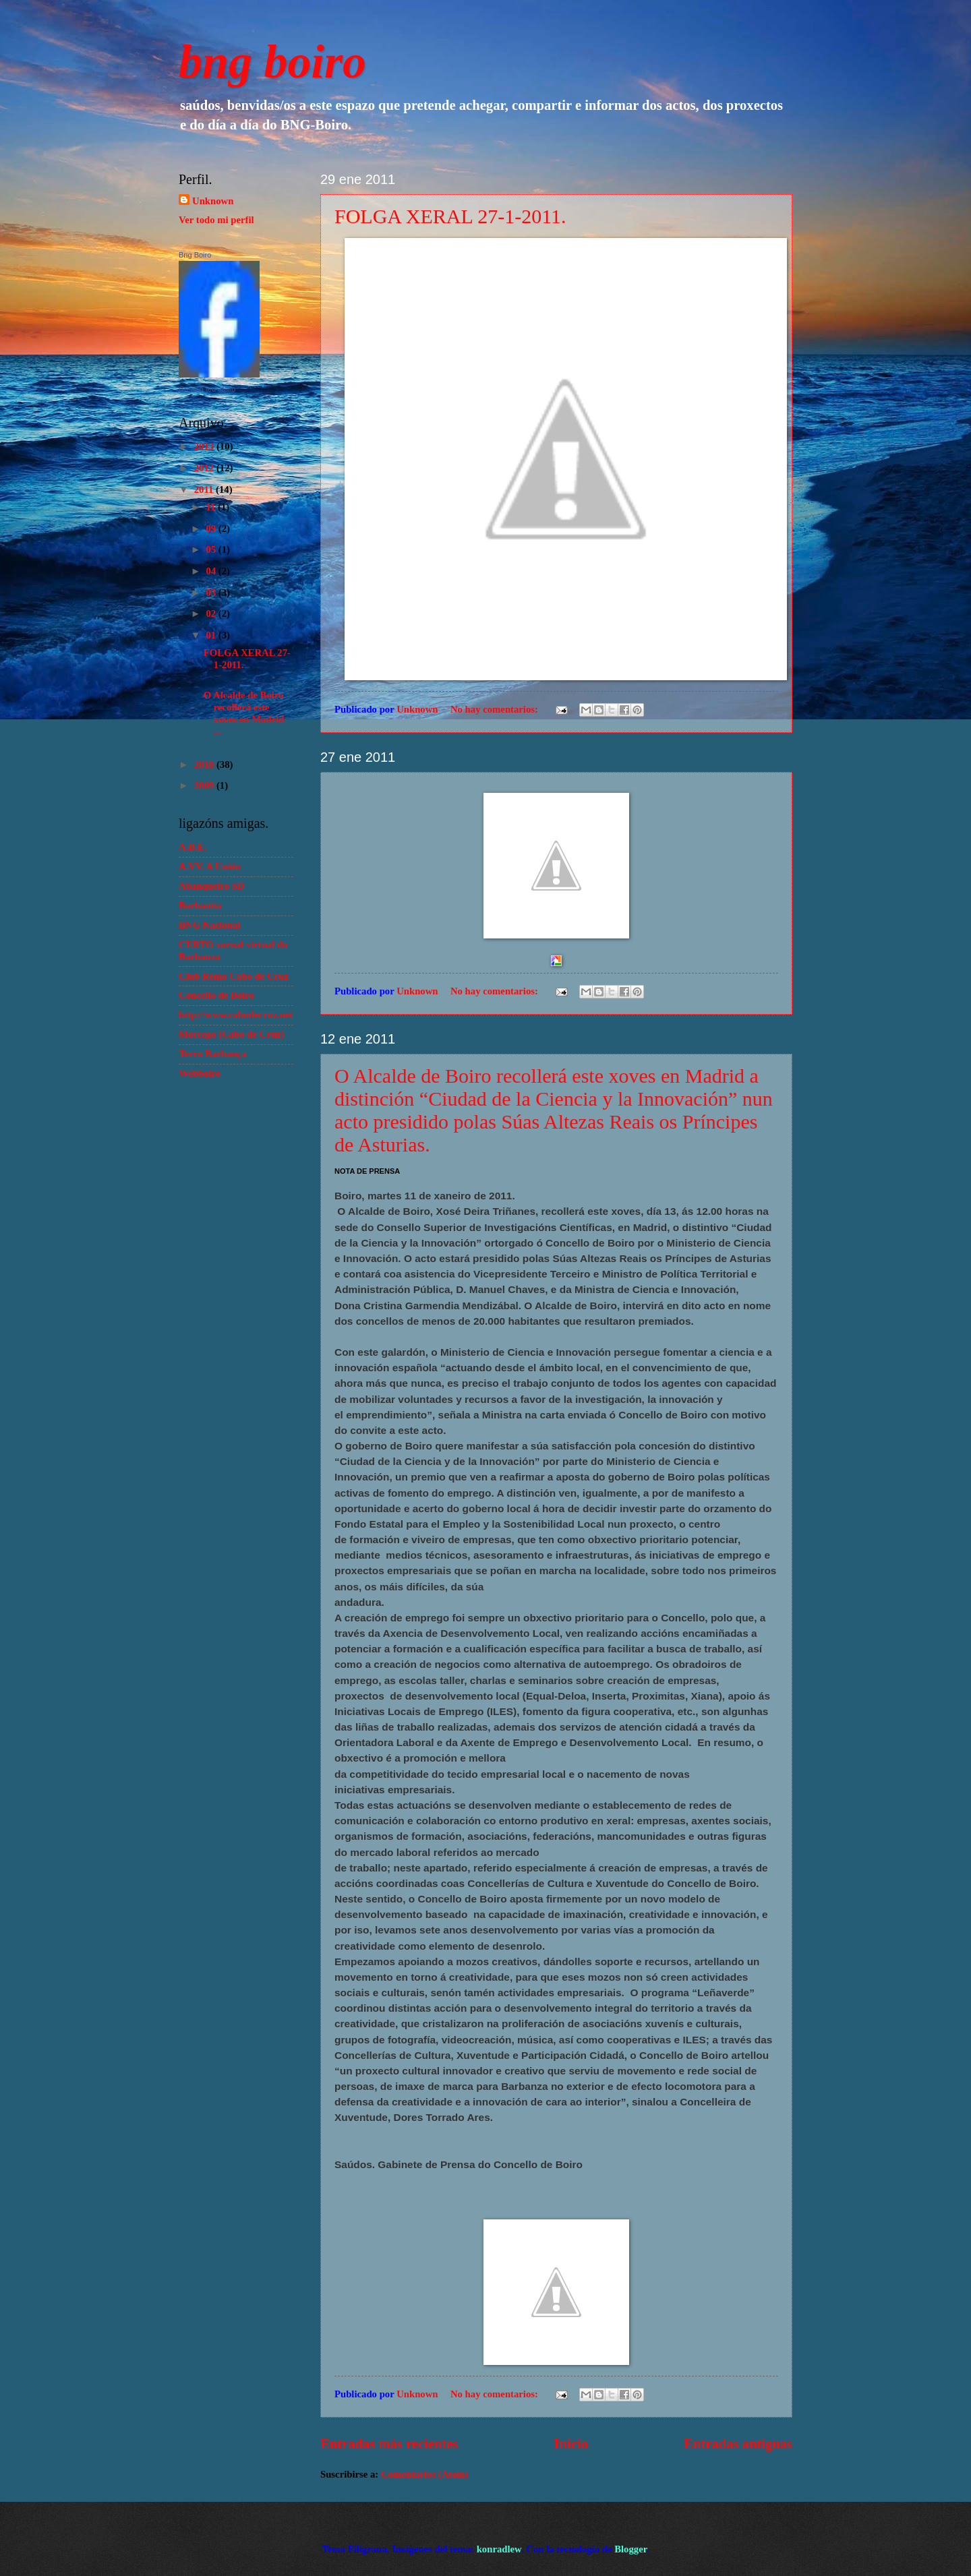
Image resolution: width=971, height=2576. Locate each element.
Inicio (571, 2443)
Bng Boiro (195, 255)
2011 (205, 489)
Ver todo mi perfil (216, 219)
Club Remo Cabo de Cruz (234, 976)
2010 (205, 764)
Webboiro (199, 1073)
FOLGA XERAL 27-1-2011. (450, 216)
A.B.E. (192, 846)
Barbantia (200, 905)
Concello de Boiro (216, 995)
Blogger (630, 2549)
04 (212, 571)
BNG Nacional (209, 925)
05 (212, 549)
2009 (205, 785)
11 (212, 507)
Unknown (212, 201)
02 (212, 613)
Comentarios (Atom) (425, 2474)
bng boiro (272, 62)
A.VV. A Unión (210, 866)
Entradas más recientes (389, 2443)
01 (212, 635)
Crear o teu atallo (207, 389)
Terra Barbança (212, 1053)
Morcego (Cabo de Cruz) (231, 1034)
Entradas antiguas (738, 2443)
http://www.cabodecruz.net (236, 1014)
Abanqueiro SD (211, 885)
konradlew (499, 2549)
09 (212, 528)
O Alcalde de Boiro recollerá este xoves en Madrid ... (244, 713)
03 (212, 592)
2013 (205, 446)
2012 (205, 467)
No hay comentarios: (495, 709)
